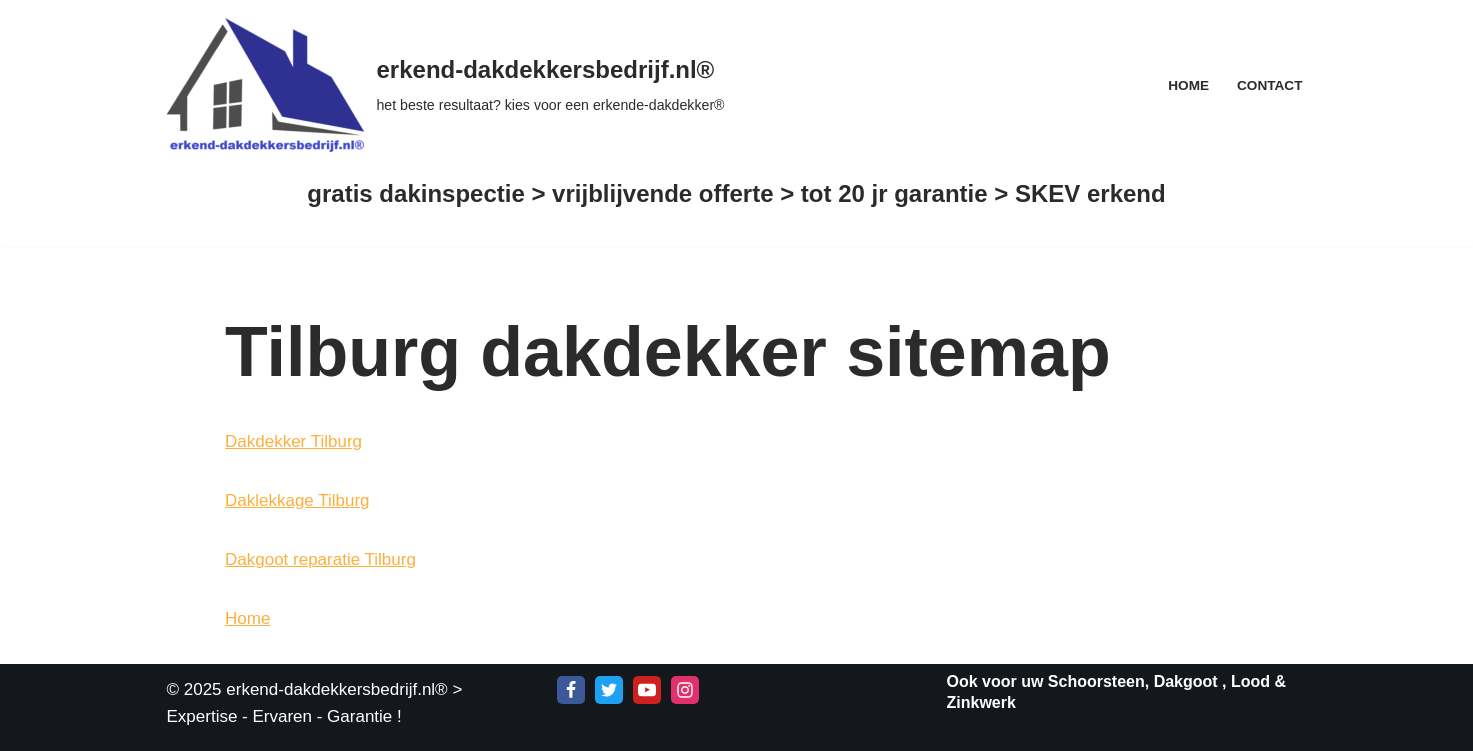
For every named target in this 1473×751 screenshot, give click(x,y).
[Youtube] (647, 690)
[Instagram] (685, 690)
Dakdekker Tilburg (293, 441)
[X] (609, 690)
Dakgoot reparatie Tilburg (320, 559)
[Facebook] (571, 690)
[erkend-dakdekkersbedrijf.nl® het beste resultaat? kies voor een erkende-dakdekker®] (446, 85)
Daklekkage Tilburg (297, 500)
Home (1188, 85)
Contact (1269, 85)
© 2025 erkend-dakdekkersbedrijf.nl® (307, 689)
